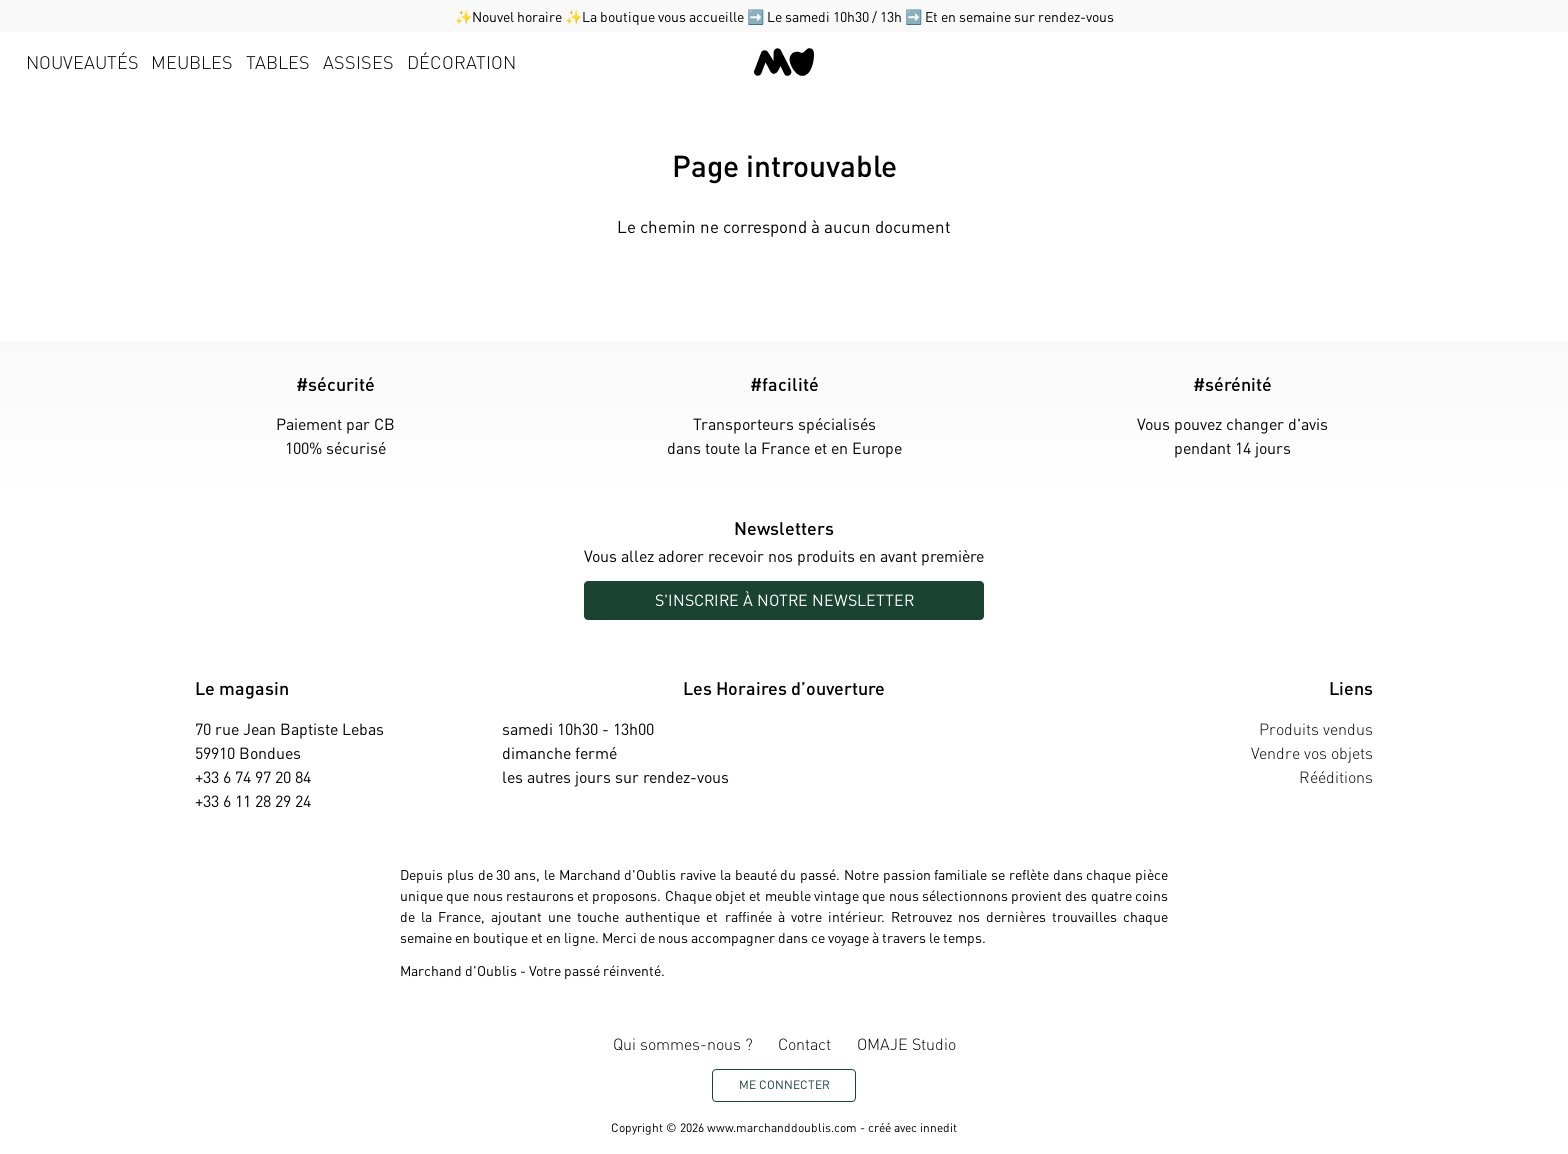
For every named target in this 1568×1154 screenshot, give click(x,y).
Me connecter (784, 1084)
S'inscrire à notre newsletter (784, 599)
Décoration (461, 61)
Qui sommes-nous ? (683, 1043)
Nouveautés (82, 61)
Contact (804, 1043)
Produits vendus (1316, 728)
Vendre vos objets (1312, 752)
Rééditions (1336, 776)
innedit (938, 1127)
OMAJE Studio (906, 1043)
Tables (278, 61)
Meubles (192, 61)
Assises (358, 61)
